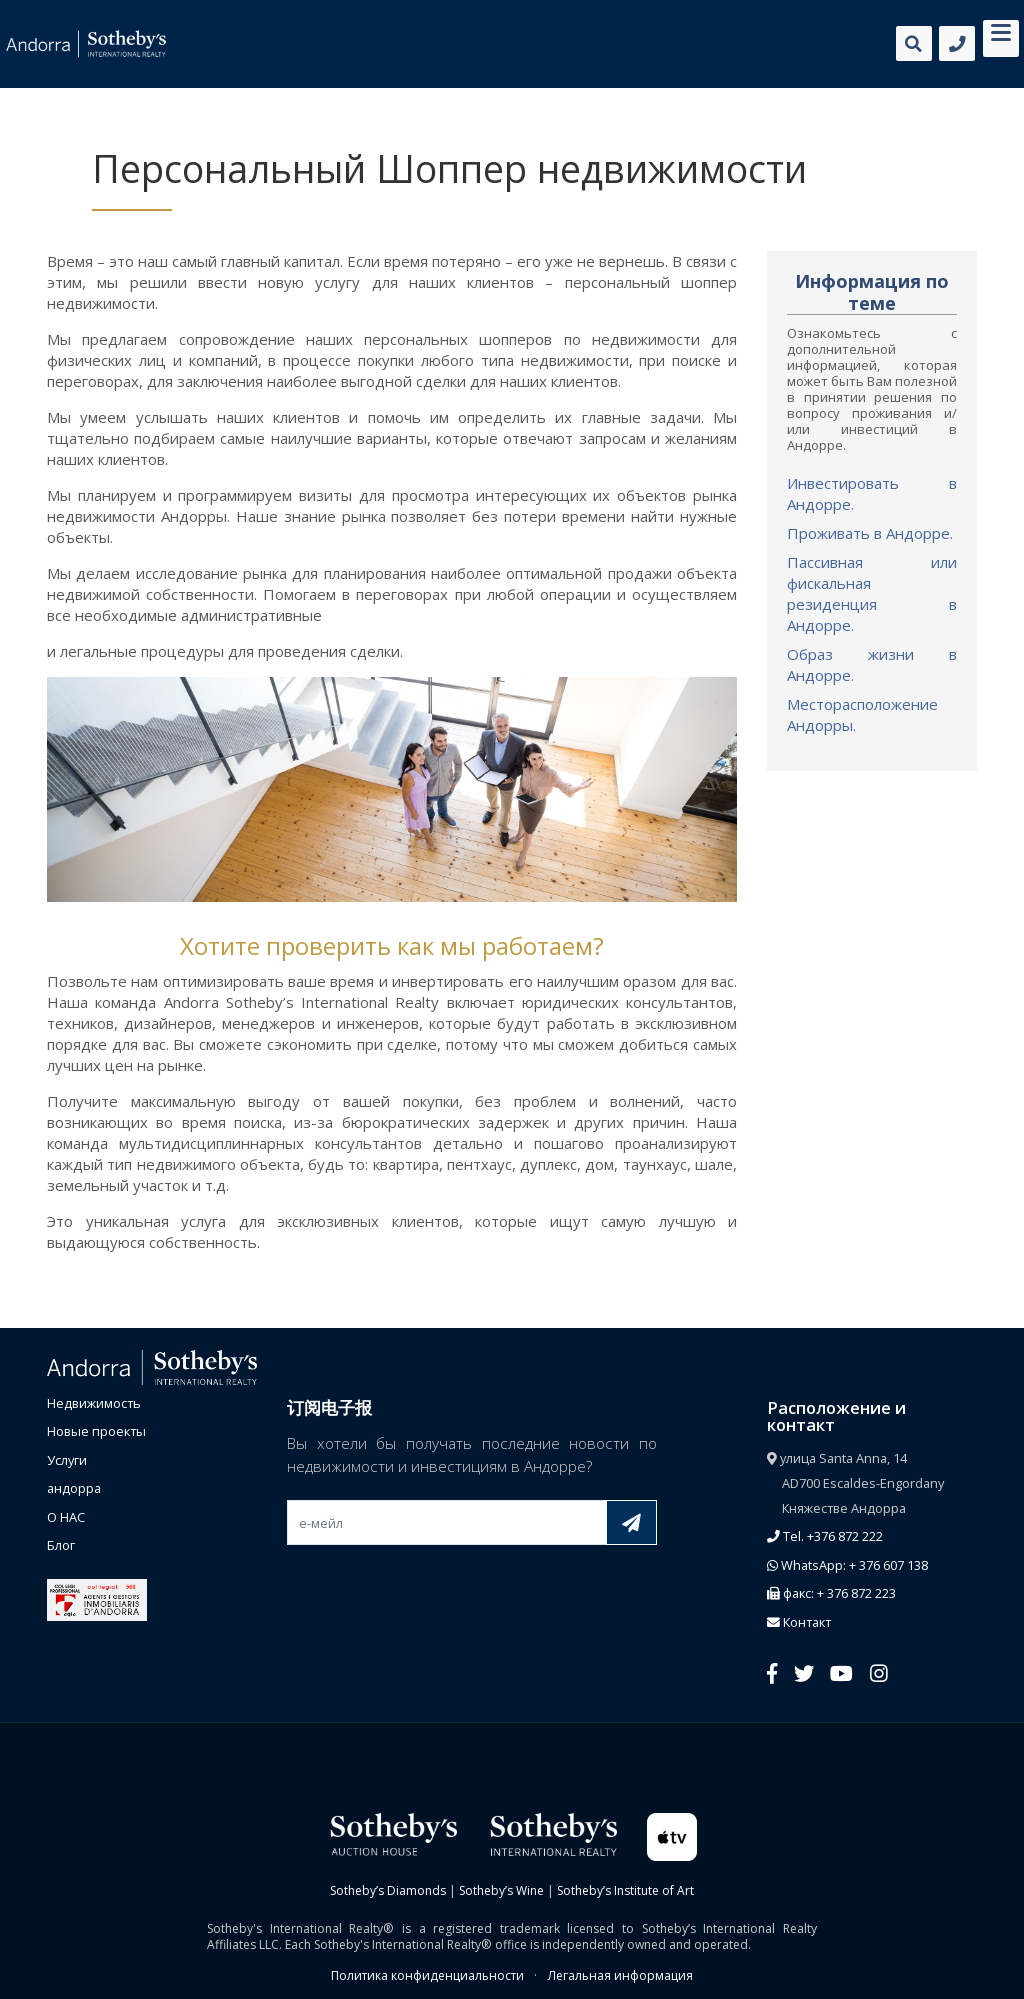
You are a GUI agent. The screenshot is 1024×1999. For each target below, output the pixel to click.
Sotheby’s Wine (501, 1890)
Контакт (799, 1622)
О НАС (66, 1517)
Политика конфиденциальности (427, 1975)
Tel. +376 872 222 (825, 1536)
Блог (61, 1545)
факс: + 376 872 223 (831, 1593)
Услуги (67, 1460)
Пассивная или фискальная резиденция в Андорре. (872, 593)
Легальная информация (620, 1975)
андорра (74, 1488)
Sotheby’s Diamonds (388, 1890)
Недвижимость (94, 1403)
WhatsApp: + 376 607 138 (847, 1565)
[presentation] (439, 1592)
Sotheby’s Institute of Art (625, 1890)
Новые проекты (96, 1431)
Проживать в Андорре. (870, 533)
